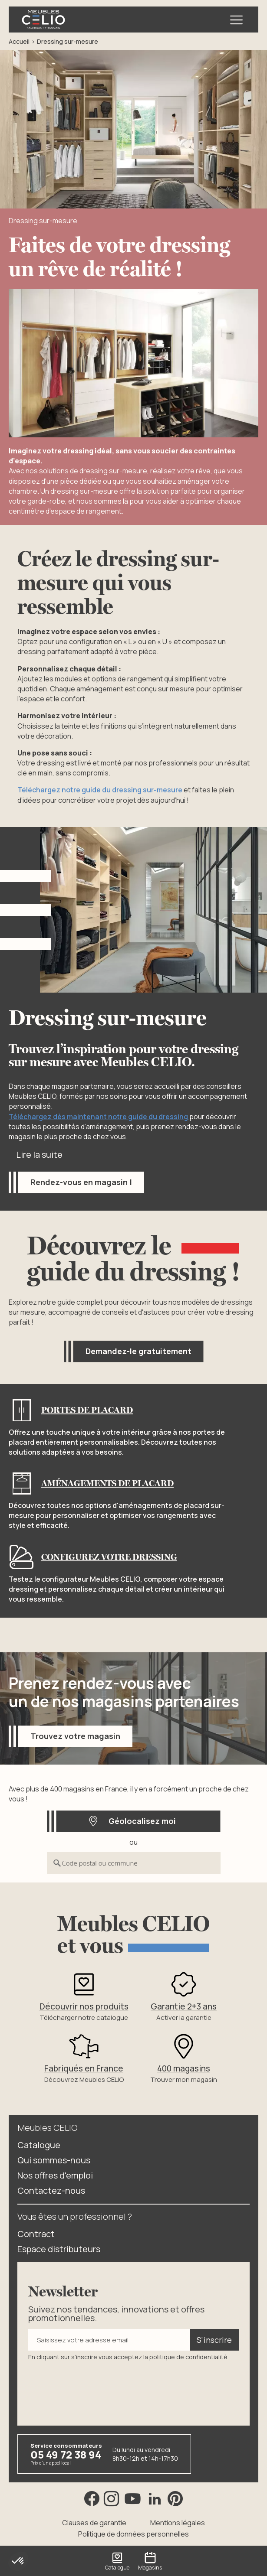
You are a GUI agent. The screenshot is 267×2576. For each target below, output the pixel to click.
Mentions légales (177, 2522)
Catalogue (38, 2144)
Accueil (19, 41)
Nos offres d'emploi (55, 2175)
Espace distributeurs (58, 2248)
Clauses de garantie (94, 2522)
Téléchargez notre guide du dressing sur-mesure (100, 790)
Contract (36, 2233)
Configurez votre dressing (109, 1557)
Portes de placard (87, 1410)
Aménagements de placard (107, 1483)
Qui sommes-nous (53, 2160)
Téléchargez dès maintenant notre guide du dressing (99, 1116)
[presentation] (94, 2386)
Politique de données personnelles (133, 2533)
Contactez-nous (51, 2190)
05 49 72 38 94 (65, 2454)
